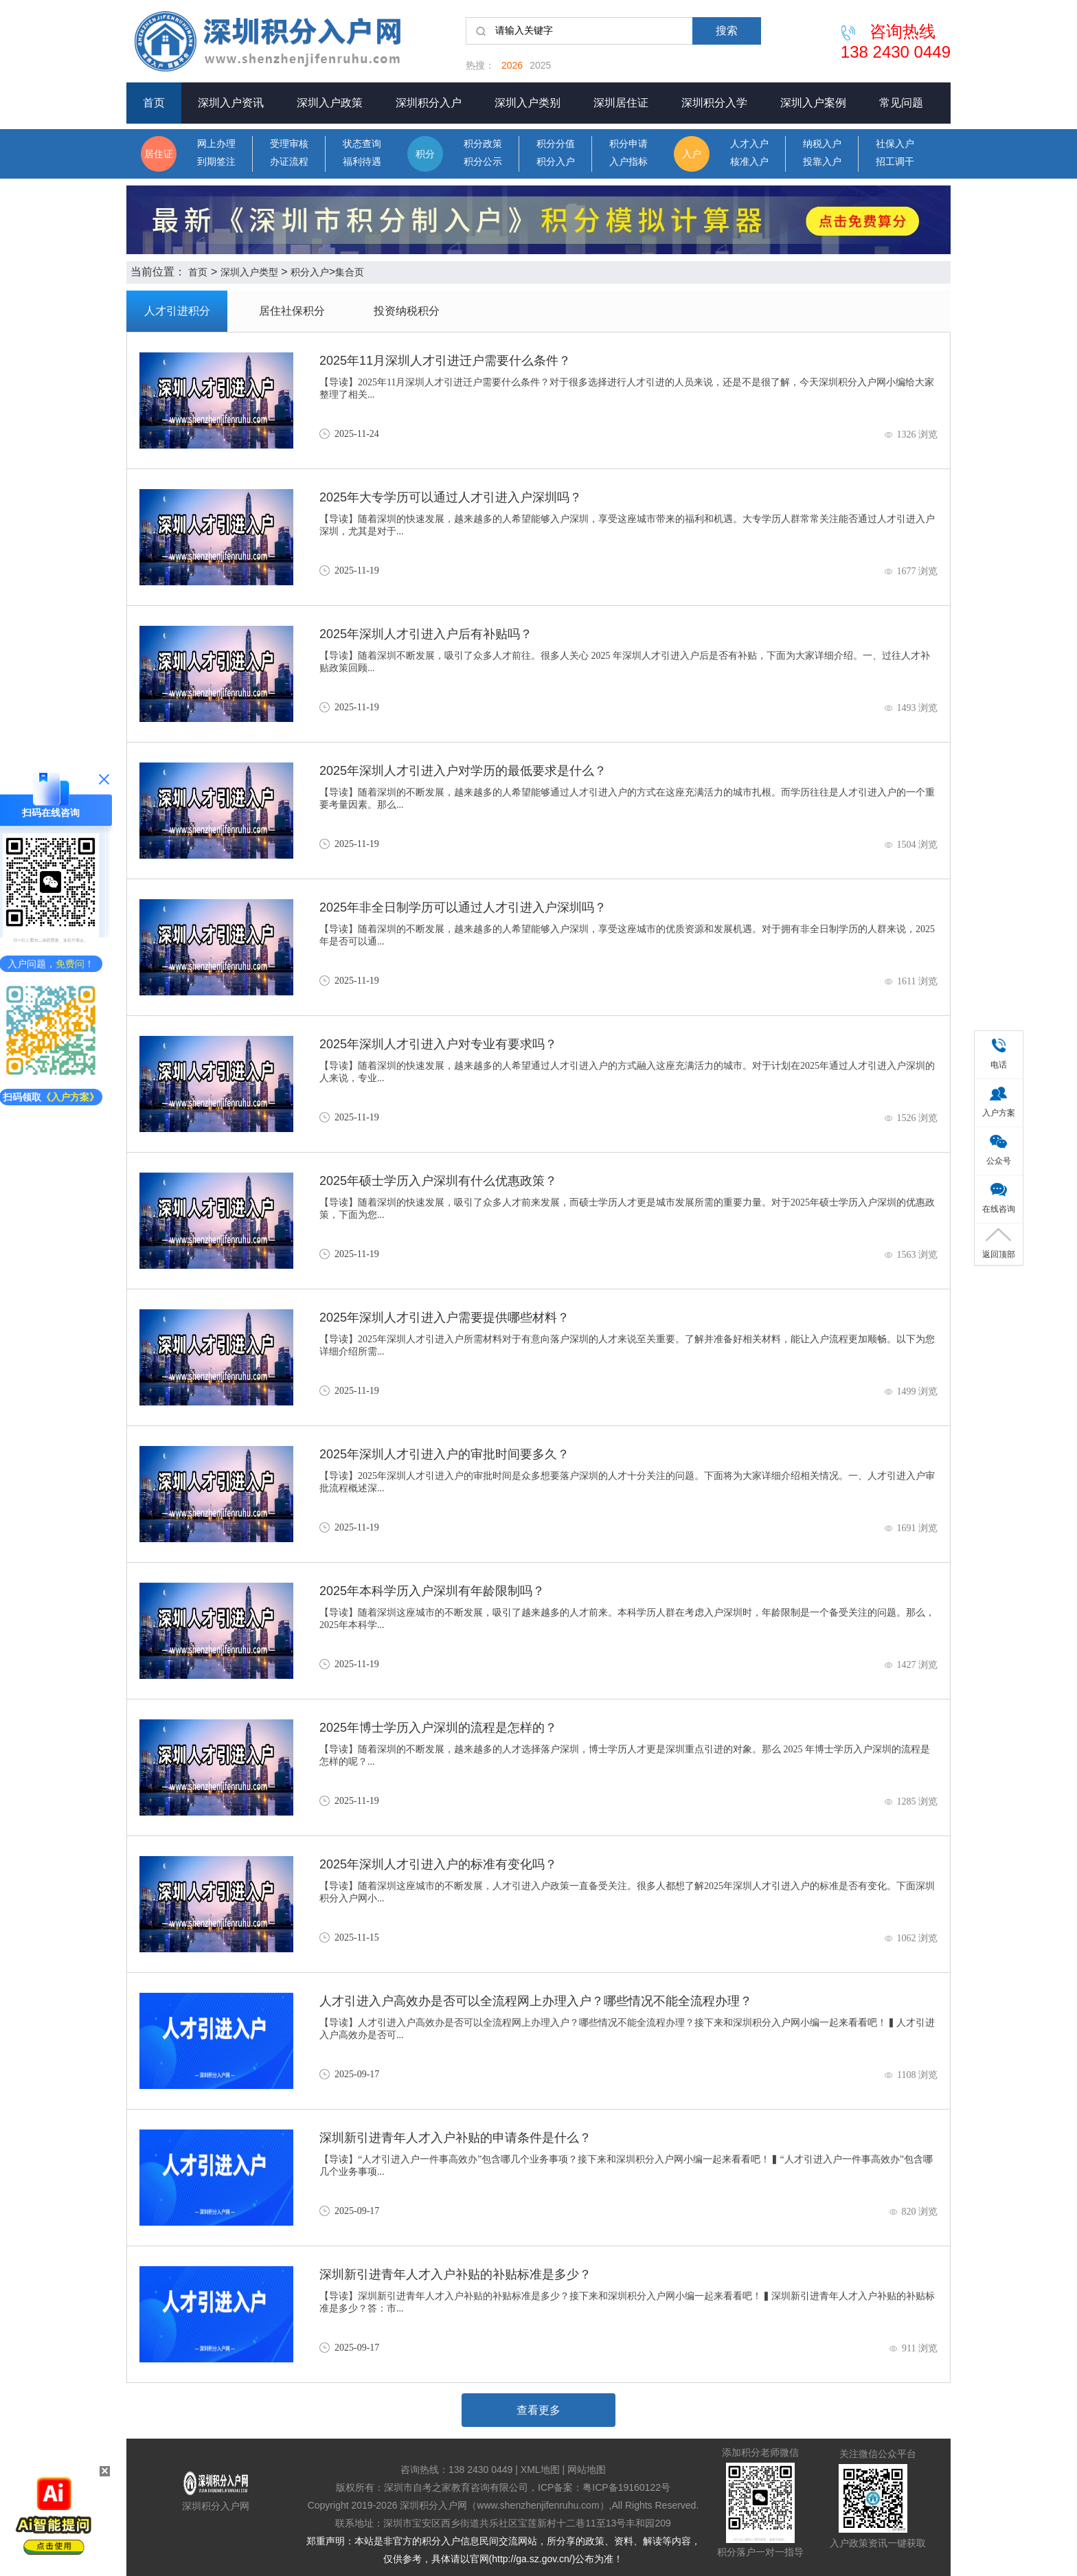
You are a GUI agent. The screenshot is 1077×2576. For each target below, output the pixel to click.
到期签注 (216, 162)
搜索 (727, 30)
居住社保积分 (292, 311)
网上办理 (216, 144)
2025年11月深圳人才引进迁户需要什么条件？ (445, 361)
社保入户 (895, 144)
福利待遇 (362, 162)
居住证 (158, 153)
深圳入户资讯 (231, 103)
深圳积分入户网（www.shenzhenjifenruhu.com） (504, 2505)
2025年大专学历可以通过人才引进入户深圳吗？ (450, 497)
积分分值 (555, 144)
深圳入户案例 (813, 103)
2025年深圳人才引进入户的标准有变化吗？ (438, 1864)
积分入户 (555, 162)
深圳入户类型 (249, 272)
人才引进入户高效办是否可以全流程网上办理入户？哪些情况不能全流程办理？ (535, 2001)
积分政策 (483, 144)
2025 (540, 65)
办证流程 (289, 162)
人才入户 (749, 144)
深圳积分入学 (714, 103)
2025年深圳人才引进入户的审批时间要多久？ (444, 1454)
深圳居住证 (620, 103)
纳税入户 (822, 144)
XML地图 (540, 2469)
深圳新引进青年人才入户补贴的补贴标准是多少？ (455, 2274)
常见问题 (901, 103)
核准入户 (749, 162)
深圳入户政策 (330, 103)
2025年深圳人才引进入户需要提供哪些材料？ (444, 1317)
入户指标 (628, 162)
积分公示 (483, 162)
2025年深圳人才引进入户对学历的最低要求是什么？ (462, 771)
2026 (512, 65)
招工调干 (895, 162)
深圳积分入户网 (215, 2505)
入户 (691, 153)
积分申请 (628, 144)
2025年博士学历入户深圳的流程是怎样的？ (438, 1728)
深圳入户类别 (527, 103)
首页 (154, 103)
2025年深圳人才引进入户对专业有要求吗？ (438, 1044)
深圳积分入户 (429, 103)
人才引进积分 (177, 311)
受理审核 (289, 144)
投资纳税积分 (407, 311)
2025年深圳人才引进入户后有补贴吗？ (425, 634)
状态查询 (362, 144)
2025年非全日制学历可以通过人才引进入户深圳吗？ (462, 907)
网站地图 (586, 2469)
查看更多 (538, 2410)
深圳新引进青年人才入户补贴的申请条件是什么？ (455, 2138)
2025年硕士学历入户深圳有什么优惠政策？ (438, 1181)
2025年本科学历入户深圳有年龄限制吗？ (432, 1591)
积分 (425, 153)
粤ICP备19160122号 (626, 2487)
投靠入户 (822, 162)
